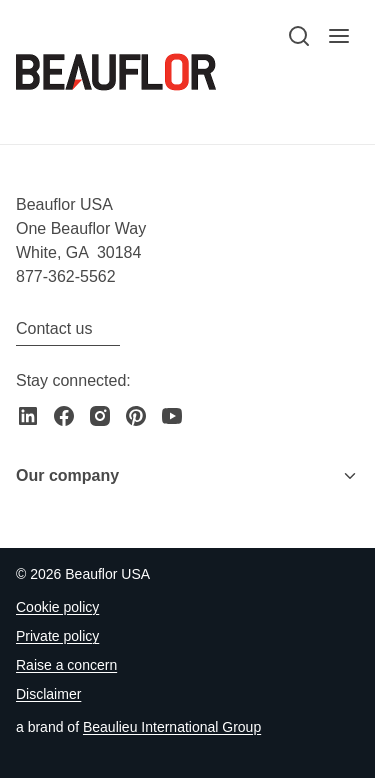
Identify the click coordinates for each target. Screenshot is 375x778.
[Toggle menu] (350, 476)
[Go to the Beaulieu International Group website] (172, 727)
